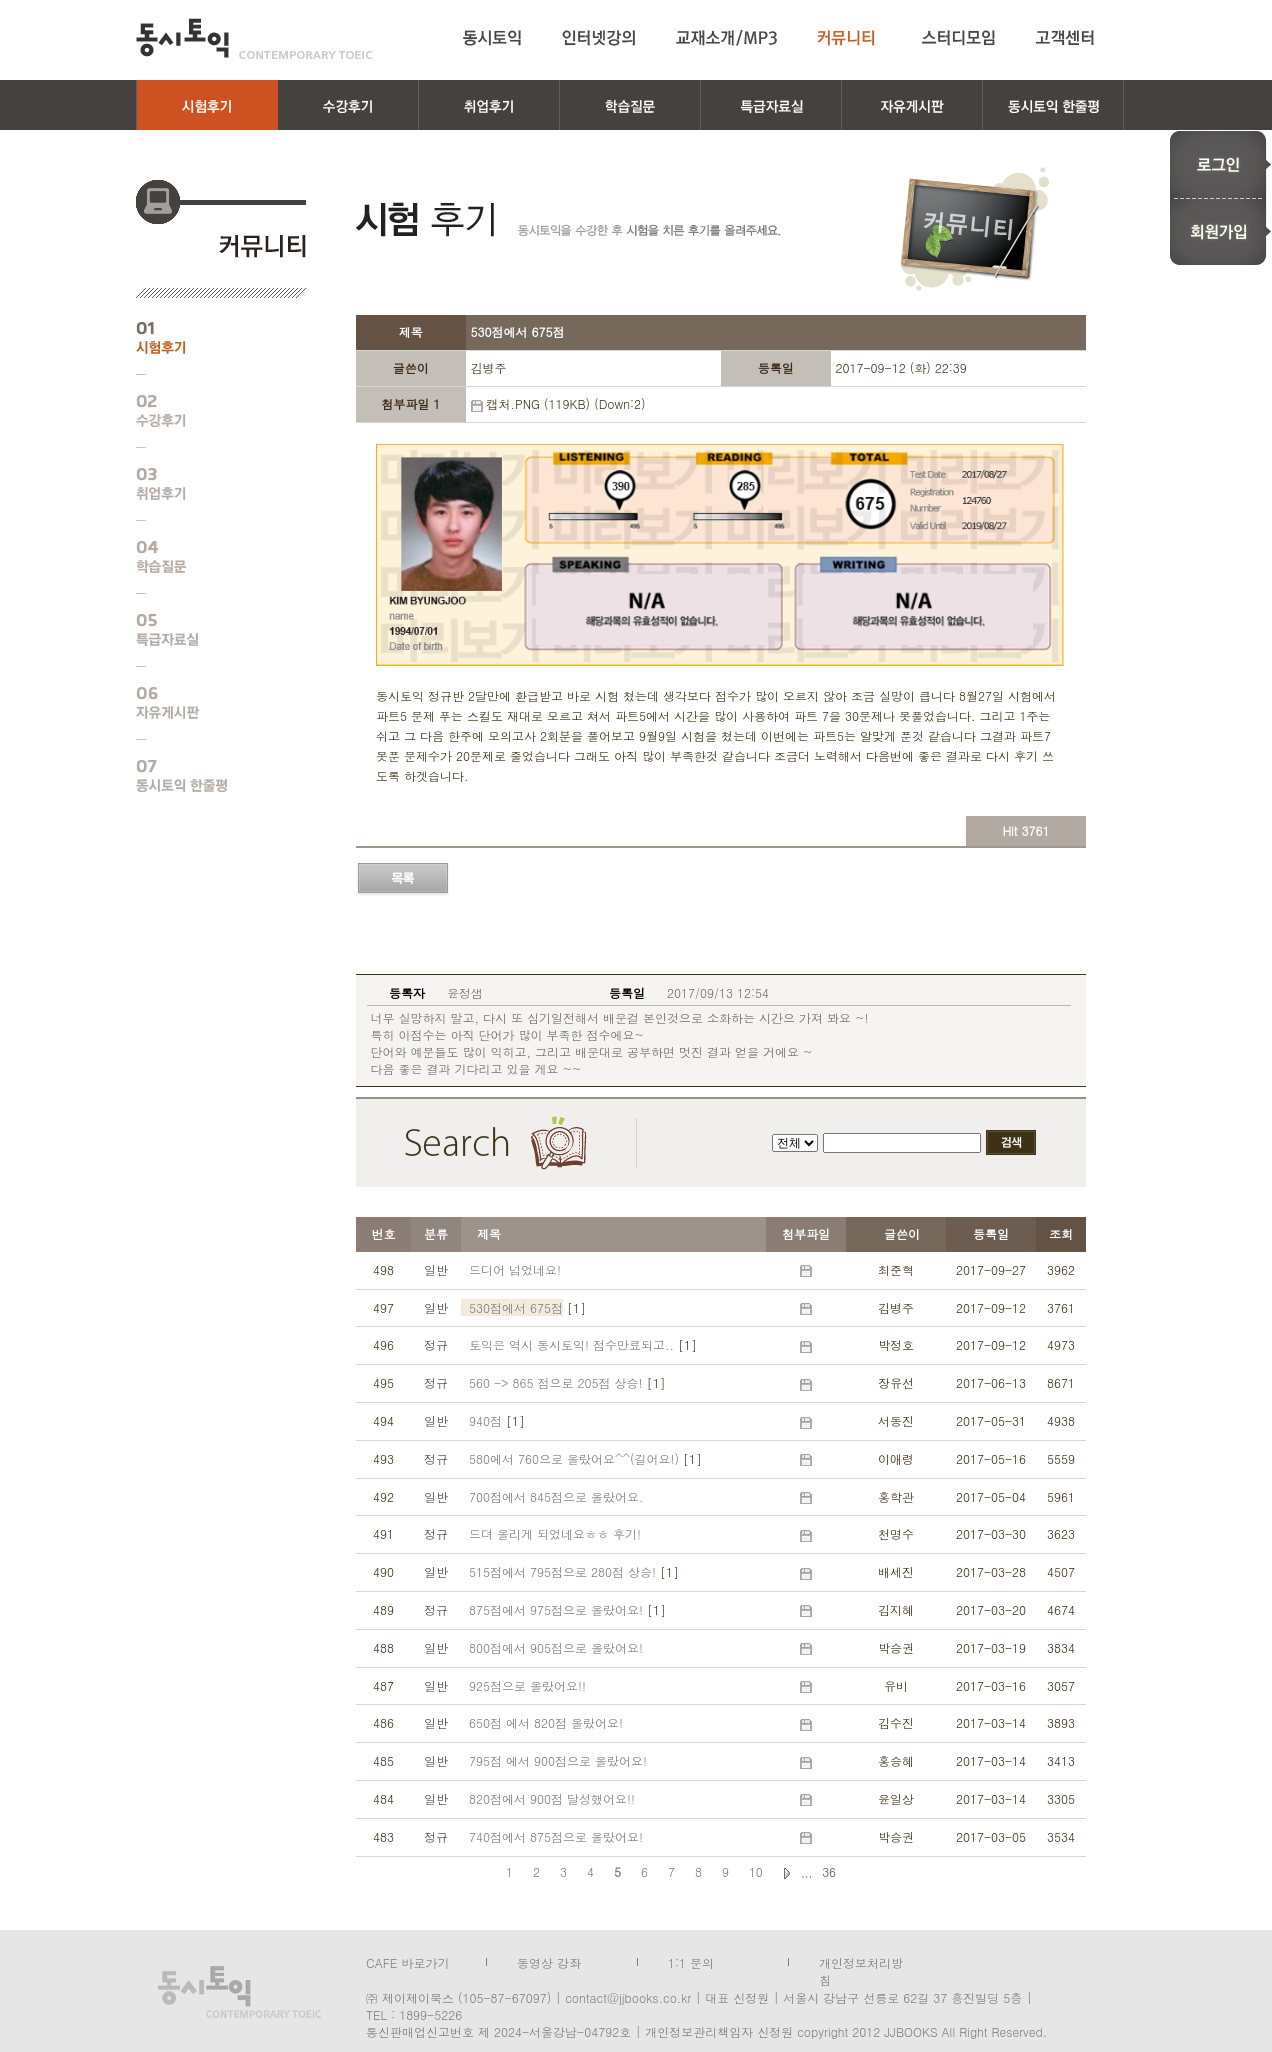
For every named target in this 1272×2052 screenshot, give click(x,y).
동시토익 (254, 38)
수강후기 (206, 411)
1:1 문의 (691, 1961)
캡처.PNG (512, 403)
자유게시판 (206, 703)
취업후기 (206, 484)
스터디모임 (959, 38)
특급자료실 (206, 630)
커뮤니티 (849, 38)
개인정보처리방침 (861, 1961)
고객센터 (1068, 38)
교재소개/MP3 (726, 38)
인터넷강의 (599, 38)
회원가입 (1220, 232)
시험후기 (206, 338)
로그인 (1220, 164)
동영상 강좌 (549, 1961)
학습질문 (206, 557)
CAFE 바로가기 (407, 1961)
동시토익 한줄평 (206, 776)
